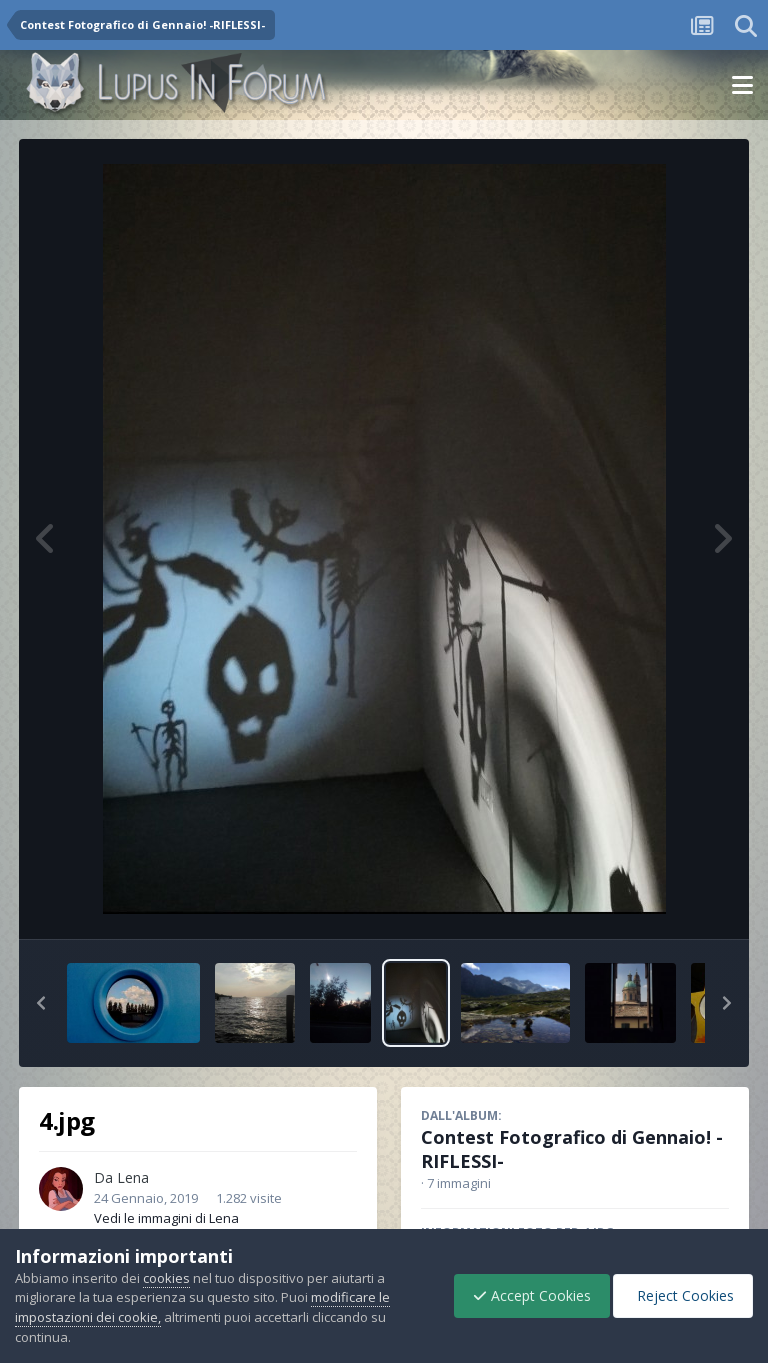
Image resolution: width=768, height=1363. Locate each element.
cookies (166, 1278)
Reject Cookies (681, 1295)
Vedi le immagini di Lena (166, 1218)
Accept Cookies (527, 1295)
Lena (133, 1177)
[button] (41, 1003)
